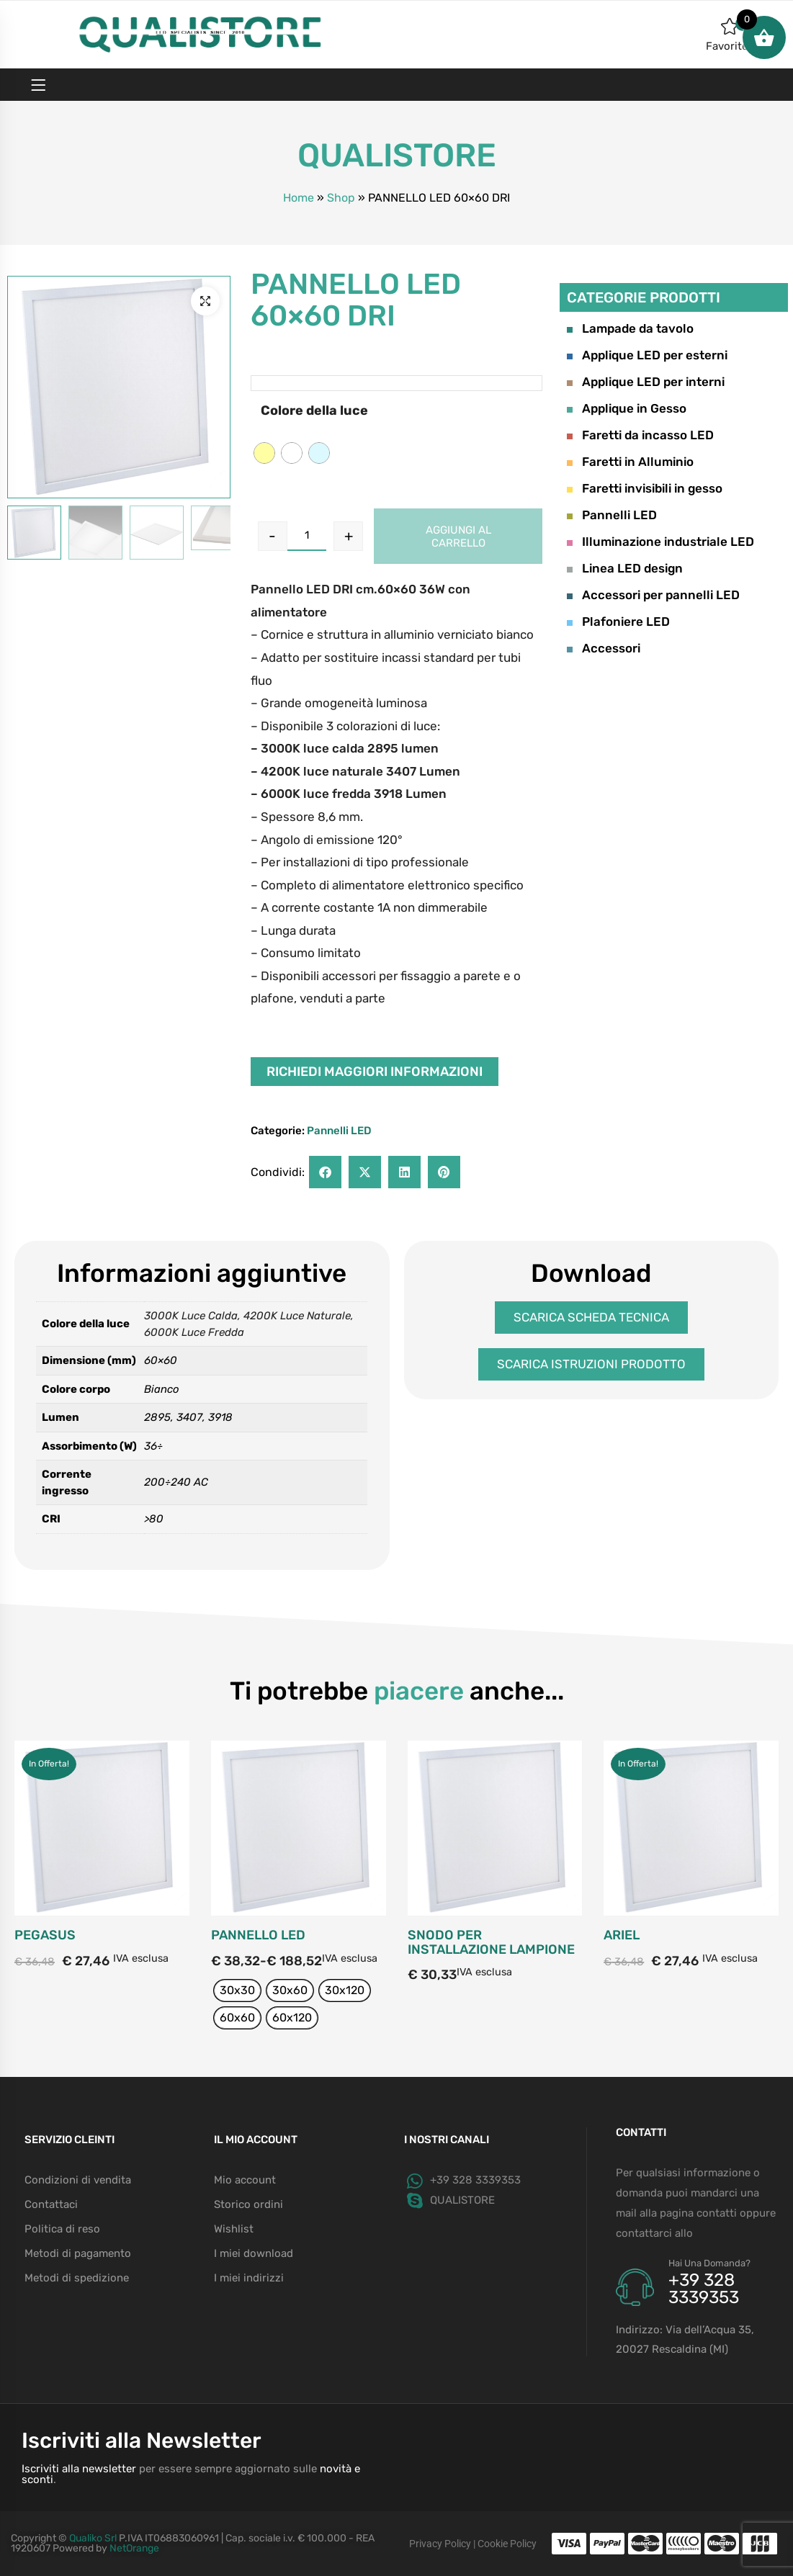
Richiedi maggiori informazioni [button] (374, 1072)
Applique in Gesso (626, 408)
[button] (205, 301)
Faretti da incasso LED (640, 435)
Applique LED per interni (646, 381)
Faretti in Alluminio (630, 461)
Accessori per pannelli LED (653, 595)
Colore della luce (314, 410)
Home (298, 198)
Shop (341, 198)
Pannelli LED (339, 1130)
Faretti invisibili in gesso (644, 488)
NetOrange (134, 2548)
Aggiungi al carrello (458, 536)
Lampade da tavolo (630, 328)
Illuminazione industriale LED (660, 541)
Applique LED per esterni (647, 355)
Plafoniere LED (618, 621)
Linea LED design (625, 568)
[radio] (264, 453)
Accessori (603, 648)
